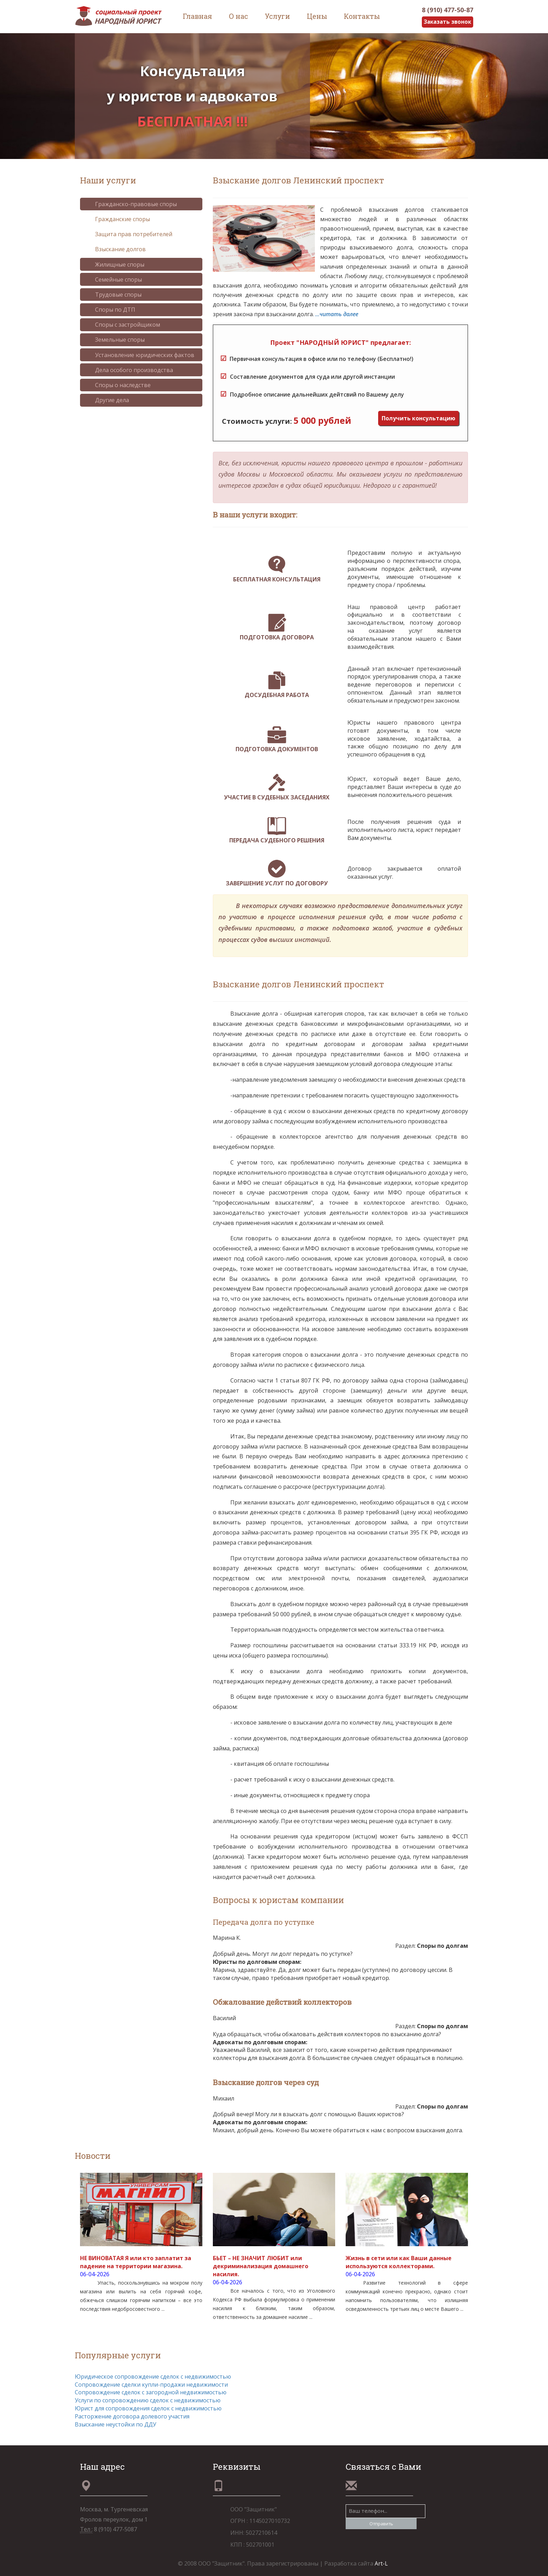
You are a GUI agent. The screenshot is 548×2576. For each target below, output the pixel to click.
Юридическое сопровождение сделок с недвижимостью (153, 2376)
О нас (238, 16)
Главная (197, 16)
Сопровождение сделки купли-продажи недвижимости (151, 2384)
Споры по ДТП (110, 310)
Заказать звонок (446, 22)
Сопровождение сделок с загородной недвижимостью (150, 2392)
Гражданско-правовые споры (131, 204)
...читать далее (336, 314)
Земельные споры (115, 340)
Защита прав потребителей (128, 234)
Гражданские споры (117, 219)
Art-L (381, 2563)
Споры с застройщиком (122, 325)
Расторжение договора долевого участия (132, 2416)
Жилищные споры (114, 264)
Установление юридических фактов (139, 355)
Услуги (277, 16)
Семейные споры (113, 279)
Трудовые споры (113, 294)
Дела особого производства (129, 370)
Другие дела (107, 400)
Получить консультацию (418, 418)
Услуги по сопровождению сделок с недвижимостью (148, 2400)
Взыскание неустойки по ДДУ (115, 2424)
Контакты (362, 16)
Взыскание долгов (115, 249)
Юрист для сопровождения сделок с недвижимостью (148, 2408)
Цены (317, 16)
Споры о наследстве (118, 385)
